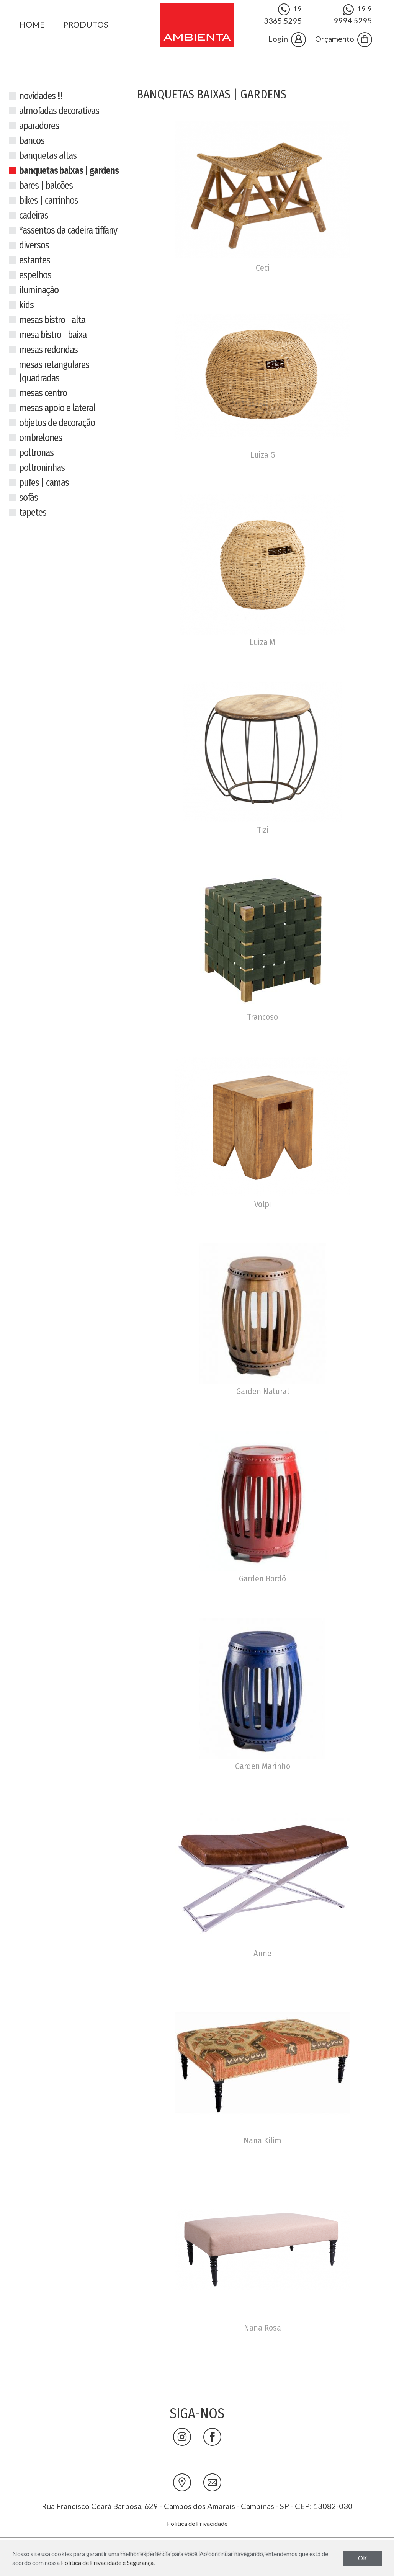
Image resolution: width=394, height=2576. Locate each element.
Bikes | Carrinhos (48, 200)
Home (32, 24)
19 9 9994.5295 (353, 14)
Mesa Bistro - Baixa (53, 335)
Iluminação (39, 290)
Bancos (31, 141)
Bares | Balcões (46, 185)
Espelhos (35, 275)
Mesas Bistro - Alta (52, 320)
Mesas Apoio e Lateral (57, 408)
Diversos (34, 245)
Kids (26, 305)
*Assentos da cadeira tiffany (68, 230)
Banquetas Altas (48, 156)
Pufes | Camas (44, 482)
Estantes (34, 260)
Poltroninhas (42, 468)
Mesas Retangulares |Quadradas (54, 371)
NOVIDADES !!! (40, 96)
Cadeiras (33, 215)
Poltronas (36, 453)
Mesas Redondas (48, 350)
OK (362, 2557)
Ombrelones (40, 438)
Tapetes (32, 512)
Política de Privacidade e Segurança (107, 2562)
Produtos (85, 24)
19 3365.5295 (283, 14)
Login (287, 39)
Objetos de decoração (57, 423)
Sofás (28, 497)
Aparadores (39, 126)
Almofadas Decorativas (59, 111)
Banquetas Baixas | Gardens (69, 170)
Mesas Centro (43, 393)
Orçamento (343, 39)
